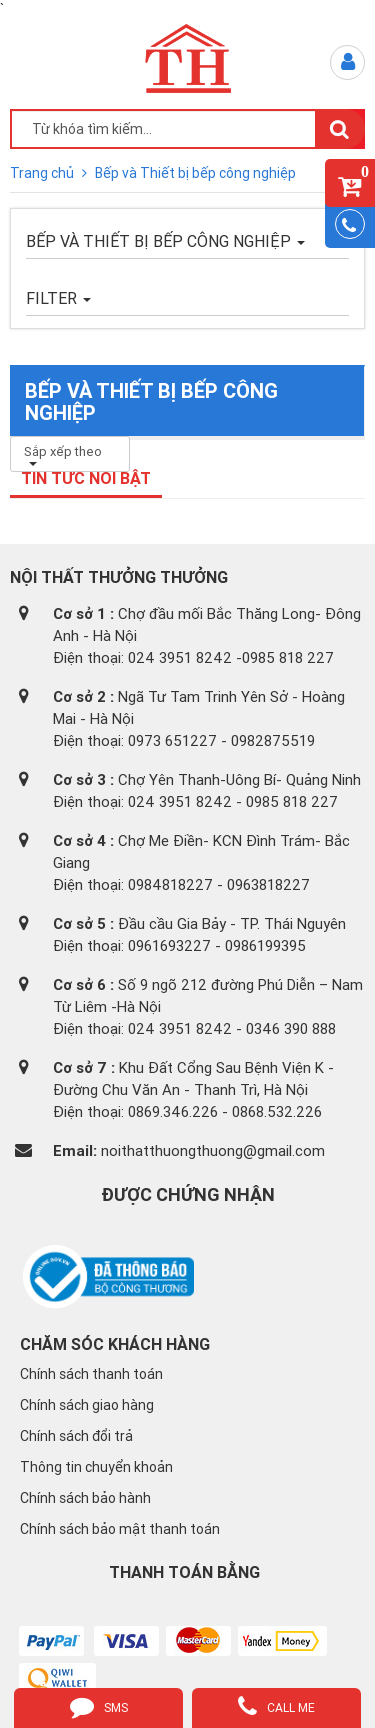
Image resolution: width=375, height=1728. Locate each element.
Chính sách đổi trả (76, 1436)
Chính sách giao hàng (87, 1405)
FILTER (58, 298)
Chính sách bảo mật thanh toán (120, 1529)
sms (99, 1706)
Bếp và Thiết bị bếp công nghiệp (195, 173)
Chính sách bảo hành (85, 1498)
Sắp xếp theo (63, 454)
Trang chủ (43, 173)
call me (276, 1706)
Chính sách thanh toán (91, 1374)
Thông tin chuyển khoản (96, 1467)
